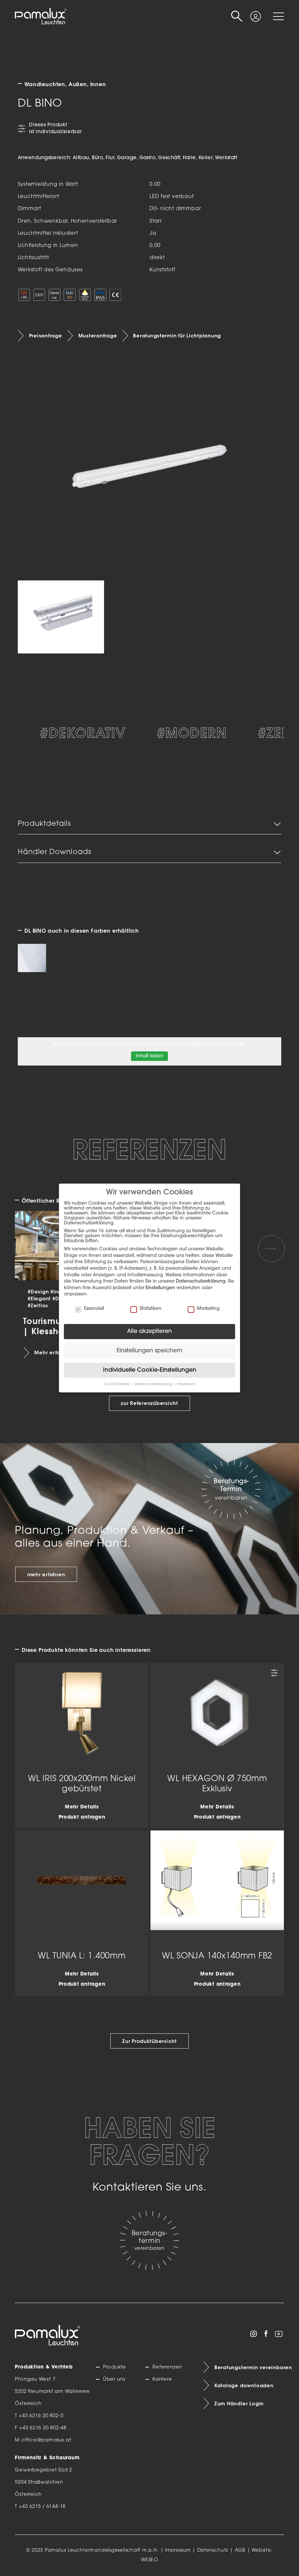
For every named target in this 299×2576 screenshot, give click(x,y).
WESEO (149, 2560)
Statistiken (145, 1308)
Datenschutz (213, 2550)
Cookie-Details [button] (117, 1384)
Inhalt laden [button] (149, 1056)
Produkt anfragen (82, 1817)
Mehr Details (82, 1807)
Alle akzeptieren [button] (149, 1331)
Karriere (162, 2379)
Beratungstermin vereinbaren (249, 2367)
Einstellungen (160, 1288)
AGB (240, 2550)
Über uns (114, 2379)
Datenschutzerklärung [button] (153, 1384)
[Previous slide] (27, 1248)
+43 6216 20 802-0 (41, 2416)
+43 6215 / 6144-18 (42, 2506)
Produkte (114, 2367)
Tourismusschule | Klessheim (58, 1326)
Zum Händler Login (239, 2403)
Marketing (204, 1308)
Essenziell (89, 1308)
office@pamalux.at (46, 2440)
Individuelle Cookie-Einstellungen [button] (149, 1370)
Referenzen (167, 2367)
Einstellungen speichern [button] (149, 1351)
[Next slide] (271, 1248)
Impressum (178, 2550)
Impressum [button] (186, 1384)
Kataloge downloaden (244, 2385)
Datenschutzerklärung (201, 1281)
